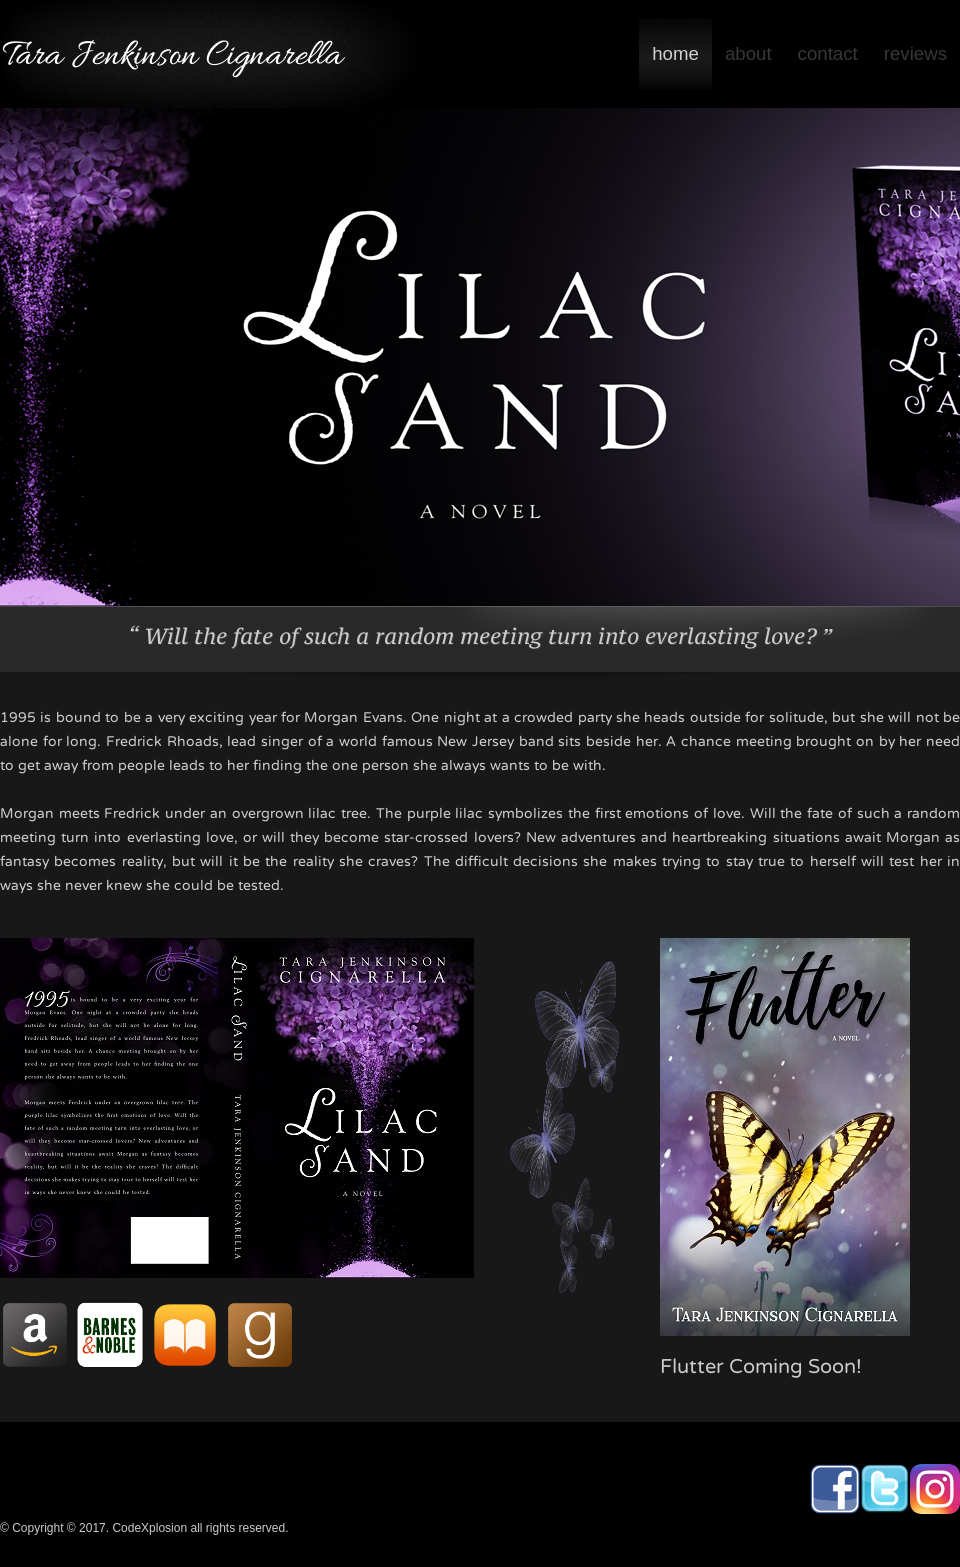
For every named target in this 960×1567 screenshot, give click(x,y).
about (748, 53)
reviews (915, 53)
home (675, 53)
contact (828, 53)
